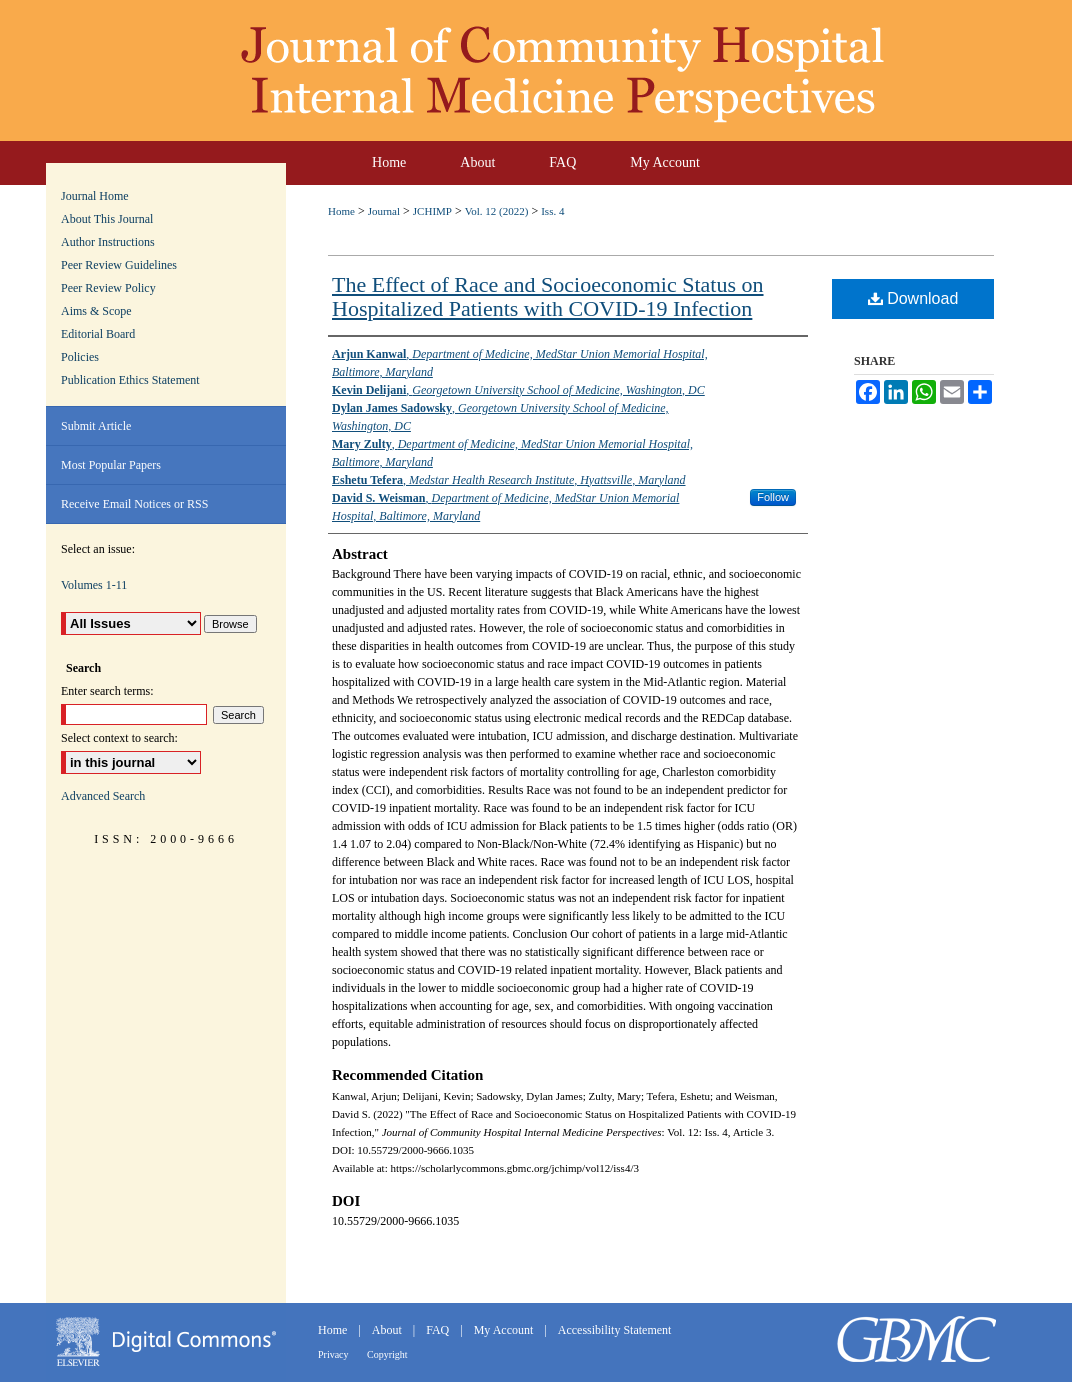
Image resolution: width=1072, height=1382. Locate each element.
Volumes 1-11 (94, 585)
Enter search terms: (107, 691)
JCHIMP (432, 211)
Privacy (334, 1354)
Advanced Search (103, 796)
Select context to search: (119, 738)
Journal (384, 211)
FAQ (439, 1330)
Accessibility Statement (615, 1330)
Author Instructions (108, 242)
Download (913, 298)
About (388, 1330)
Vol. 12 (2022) (497, 211)
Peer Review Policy (108, 288)
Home (341, 211)
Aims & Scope (96, 311)
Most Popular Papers (111, 465)
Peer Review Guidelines (119, 265)
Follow (773, 497)
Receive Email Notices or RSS (134, 504)
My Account (505, 1330)
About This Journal (107, 219)
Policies (80, 357)
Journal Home (95, 196)
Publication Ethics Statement (130, 380)
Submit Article (96, 426)
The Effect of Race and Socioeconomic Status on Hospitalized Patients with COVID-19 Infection (548, 296)
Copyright (387, 1354)
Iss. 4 (552, 211)
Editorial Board (98, 334)
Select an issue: (98, 549)
